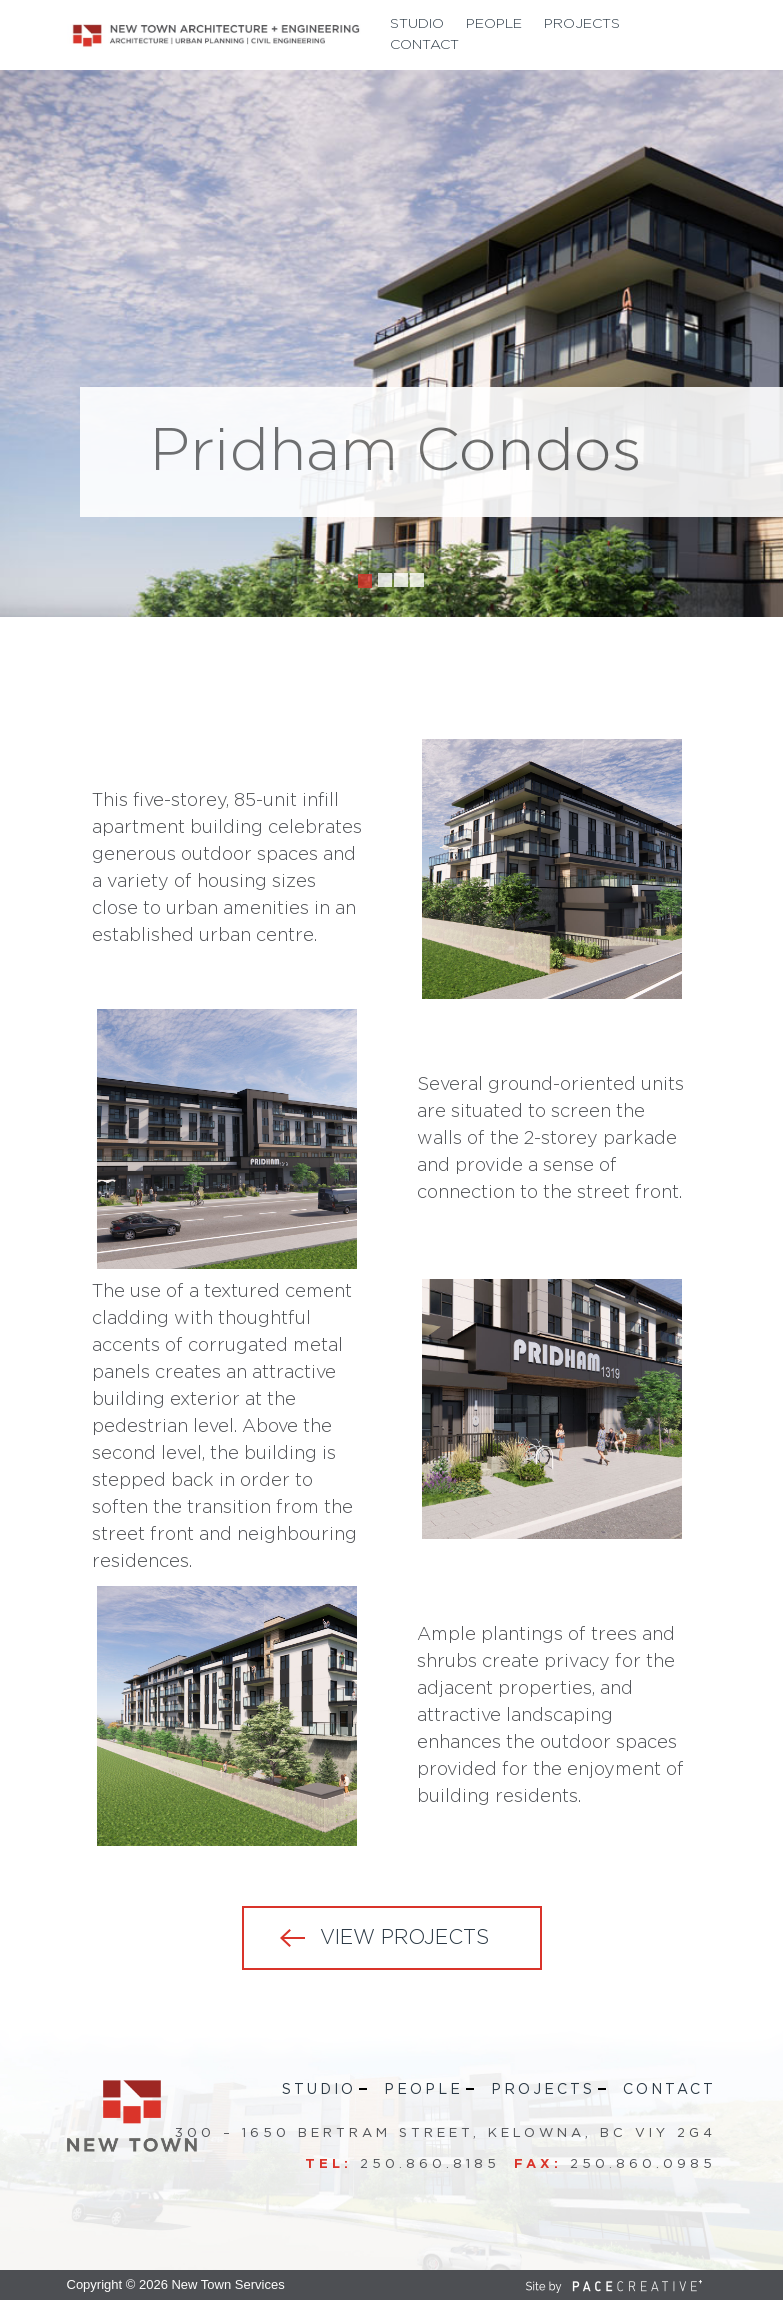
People (494, 24)
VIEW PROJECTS (404, 1938)
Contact (424, 45)
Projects (582, 24)
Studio (417, 24)
